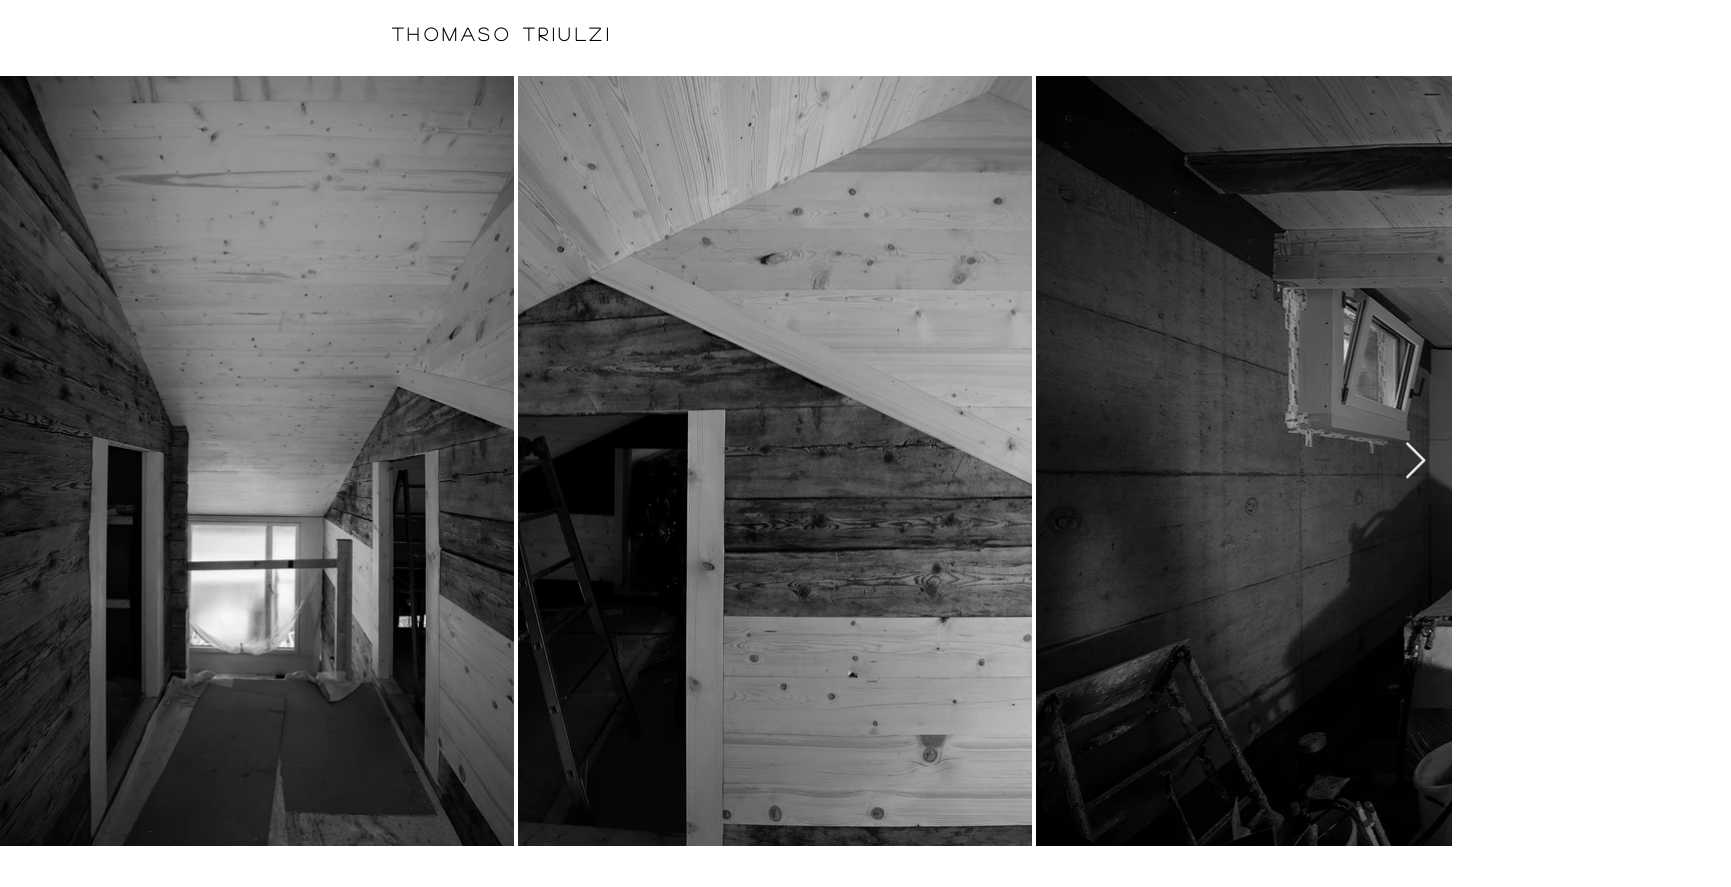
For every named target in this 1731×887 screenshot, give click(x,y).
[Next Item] (1415, 461)
